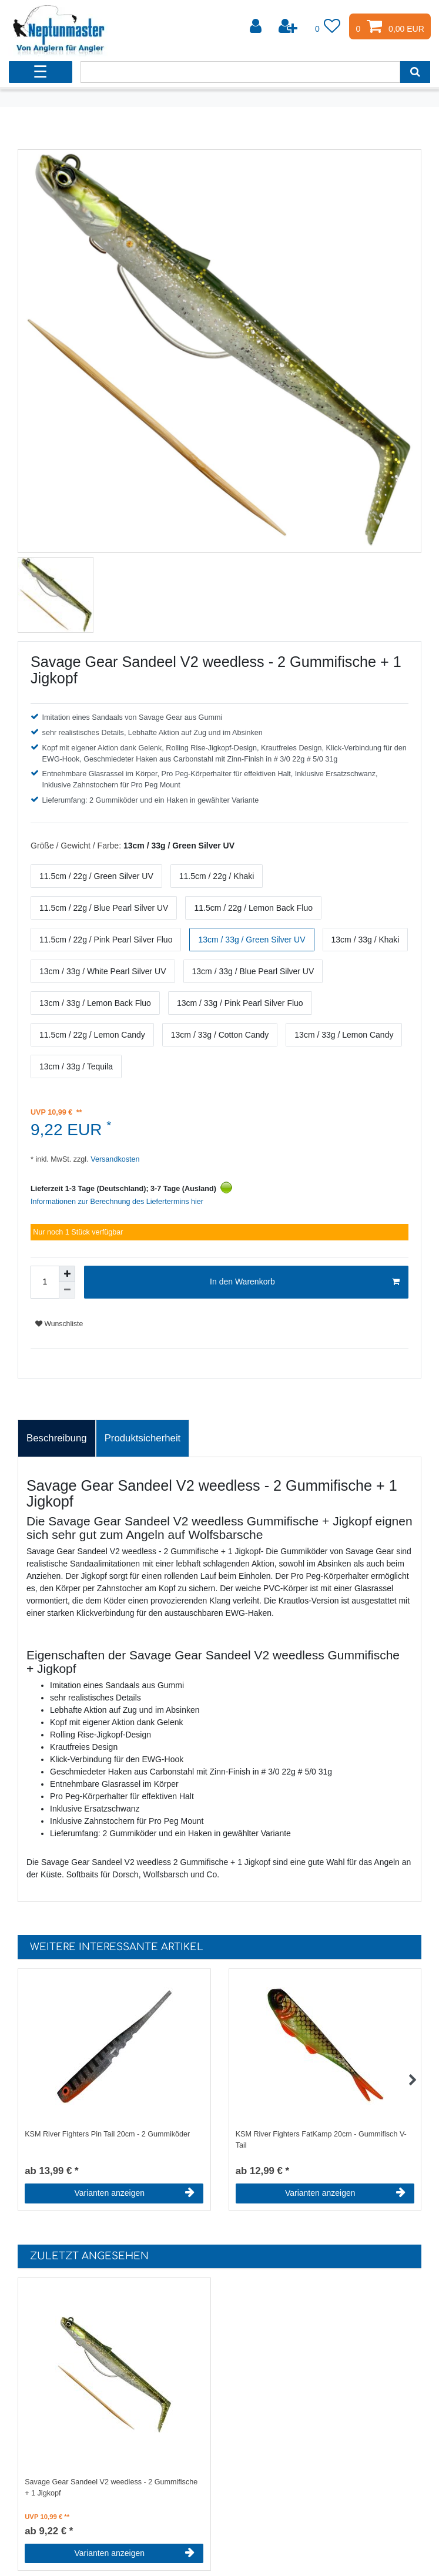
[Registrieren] (289, 26)
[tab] (57, 1438)
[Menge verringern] (67, 1290)
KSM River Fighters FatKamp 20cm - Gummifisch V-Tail (321, 2139)
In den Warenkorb (305, 1282)
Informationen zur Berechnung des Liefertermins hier (117, 1202)
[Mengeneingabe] (45, 1282)
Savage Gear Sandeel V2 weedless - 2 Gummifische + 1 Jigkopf (111, 2487)
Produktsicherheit (143, 1438)
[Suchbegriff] (240, 72)
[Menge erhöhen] (67, 1274)
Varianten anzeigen (134, 2193)
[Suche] (415, 72)
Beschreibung (56, 1438)
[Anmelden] (256, 26)
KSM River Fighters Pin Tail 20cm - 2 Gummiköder (107, 2134)
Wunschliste (59, 1324)
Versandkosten (114, 1159)
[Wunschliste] (328, 26)
